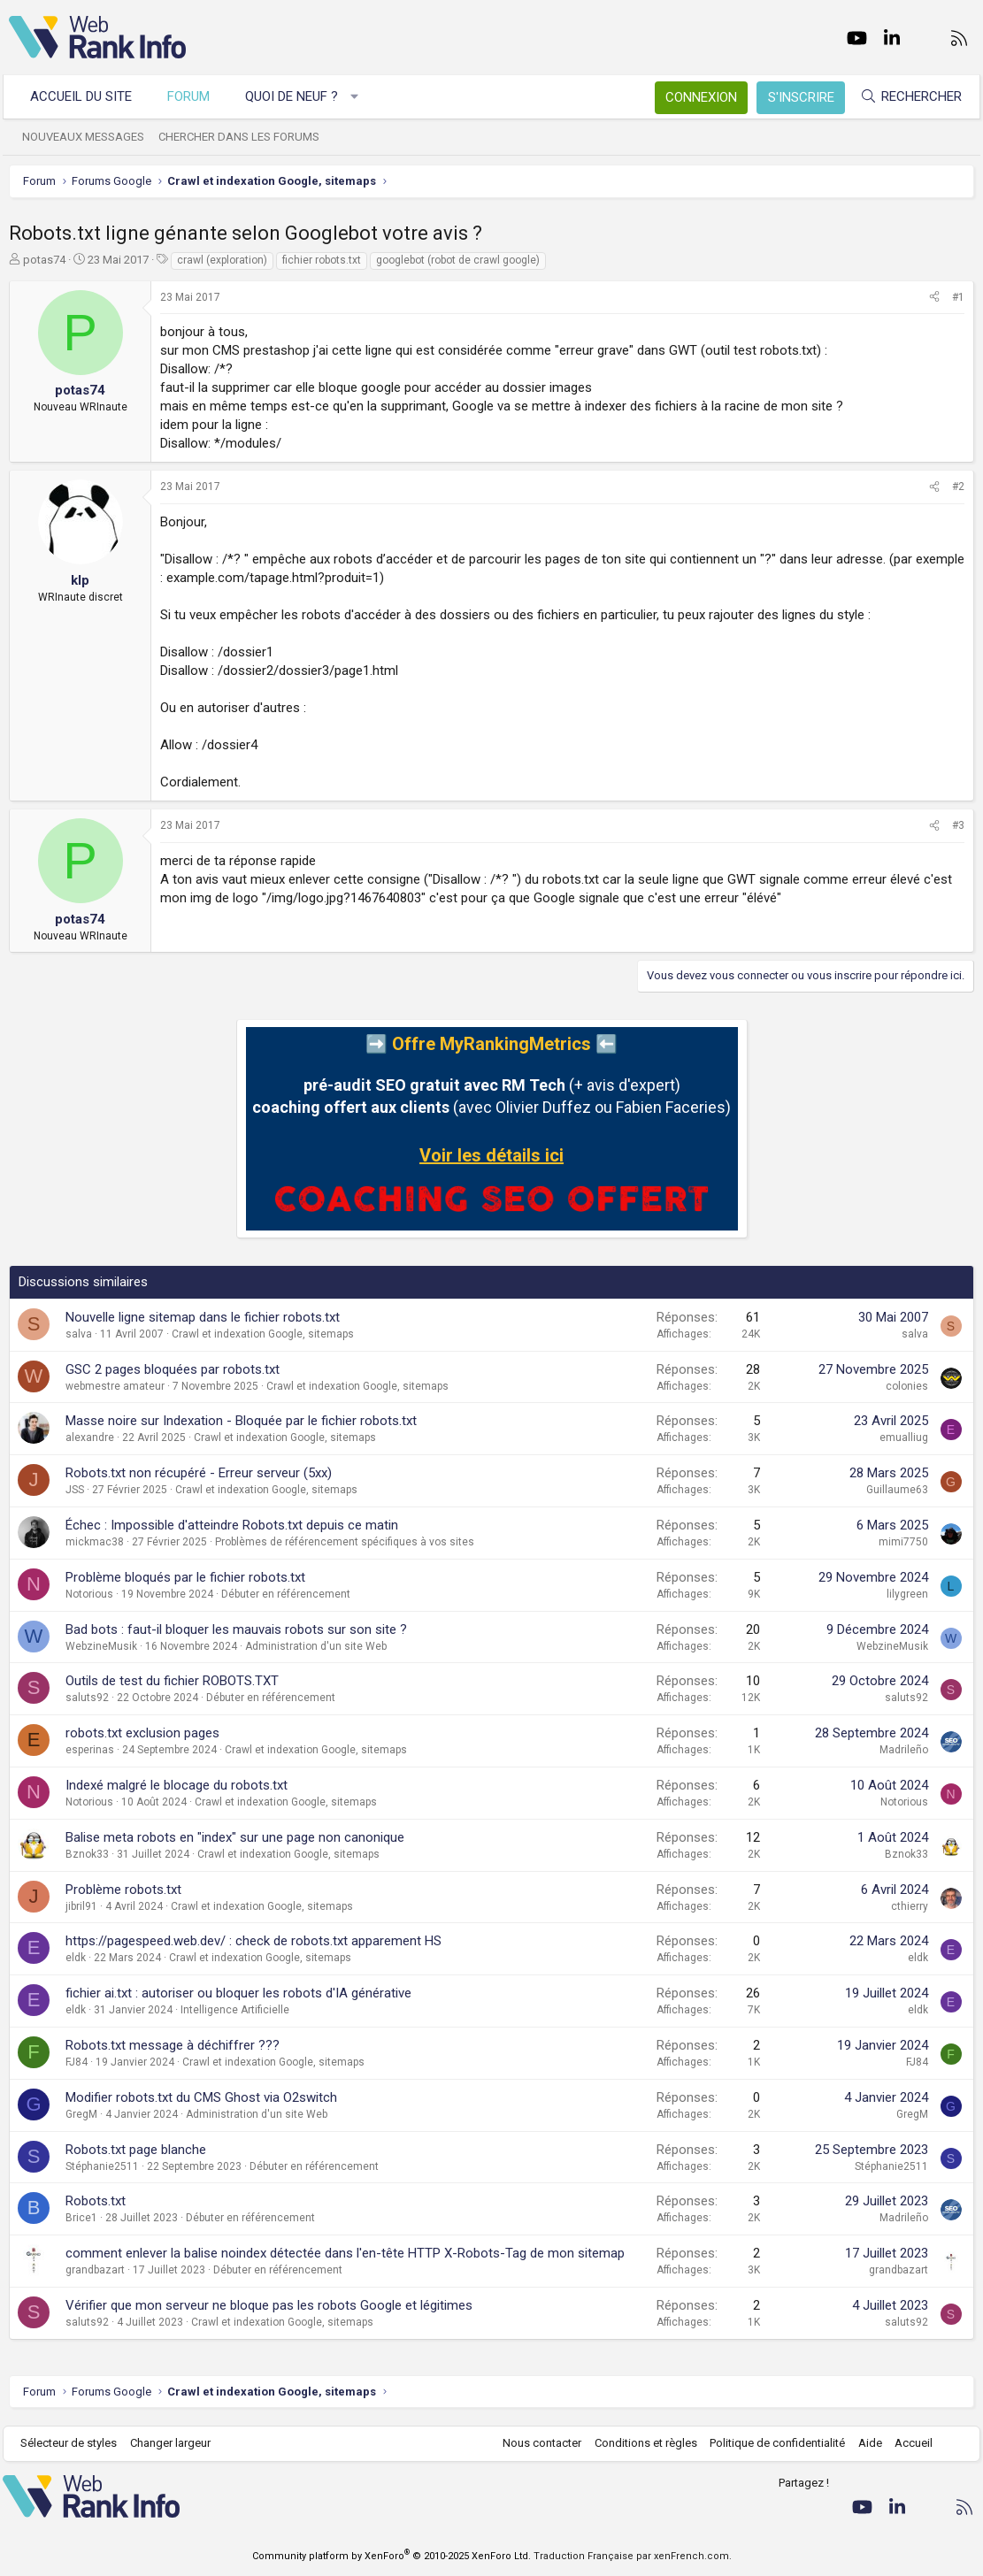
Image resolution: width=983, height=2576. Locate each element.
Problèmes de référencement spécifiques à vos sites (344, 1542)
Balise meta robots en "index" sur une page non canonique (234, 1837)
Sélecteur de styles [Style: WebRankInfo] (75, 2443)
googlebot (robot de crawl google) (458, 260)
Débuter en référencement (285, 1594)
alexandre (89, 1437)
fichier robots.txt (321, 260)
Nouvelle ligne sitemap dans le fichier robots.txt (202, 1317)
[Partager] (934, 298)
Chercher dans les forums (245, 136)
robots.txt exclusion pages (142, 1733)
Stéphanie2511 (102, 2166)
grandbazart (95, 2270)
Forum (194, 96)
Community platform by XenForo (391, 2556)
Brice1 (81, 2218)
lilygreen (907, 1594)
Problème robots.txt (123, 1890)
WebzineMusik (101, 1646)
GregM (81, 2114)
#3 (958, 825)
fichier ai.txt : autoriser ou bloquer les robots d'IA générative (238, 1993)
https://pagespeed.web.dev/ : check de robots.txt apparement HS (253, 1941)
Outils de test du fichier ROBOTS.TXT (172, 1681)
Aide (864, 2443)
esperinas (89, 1750)
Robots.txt (95, 2201)
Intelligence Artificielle (234, 2010)
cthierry (909, 1906)
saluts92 (87, 1697)
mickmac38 (94, 1542)
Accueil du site (87, 96)
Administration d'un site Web (316, 1646)
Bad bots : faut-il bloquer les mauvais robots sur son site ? (236, 1629)
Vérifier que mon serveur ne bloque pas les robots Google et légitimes (268, 2305)
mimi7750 (903, 1542)
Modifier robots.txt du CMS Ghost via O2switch (201, 2097)
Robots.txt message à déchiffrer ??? (172, 2045)
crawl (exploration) (222, 260)
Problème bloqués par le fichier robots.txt (185, 1577)
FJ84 (76, 2062)
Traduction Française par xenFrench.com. (633, 2556)
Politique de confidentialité (772, 2443)
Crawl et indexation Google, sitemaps (263, 1334)
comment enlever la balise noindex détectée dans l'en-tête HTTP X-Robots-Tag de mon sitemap (345, 2253)
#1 (958, 297)
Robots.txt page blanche (135, 2150)
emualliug (903, 1437)
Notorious (89, 1594)
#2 (958, 486)
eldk (75, 1957)
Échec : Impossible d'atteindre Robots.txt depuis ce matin (231, 1525)
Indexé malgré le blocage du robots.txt (176, 1785)
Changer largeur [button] (176, 2443)
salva (78, 1334)
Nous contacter (536, 2443)
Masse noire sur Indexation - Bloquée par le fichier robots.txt (241, 1421)
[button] (360, 97)
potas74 (44, 259)
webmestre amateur (115, 1386)
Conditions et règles (639, 2443)
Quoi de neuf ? (297, 96)
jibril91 (81, 1906)
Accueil (908, 2443)
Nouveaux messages (89, 136)
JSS (74, 1490)
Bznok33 (87, 1854)
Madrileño (903, 1750)
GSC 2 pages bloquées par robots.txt (172, 1369)
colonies (907, 1386)
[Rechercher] (905, 97)
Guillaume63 (897, 1490)
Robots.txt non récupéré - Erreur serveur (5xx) (198, 1473)
